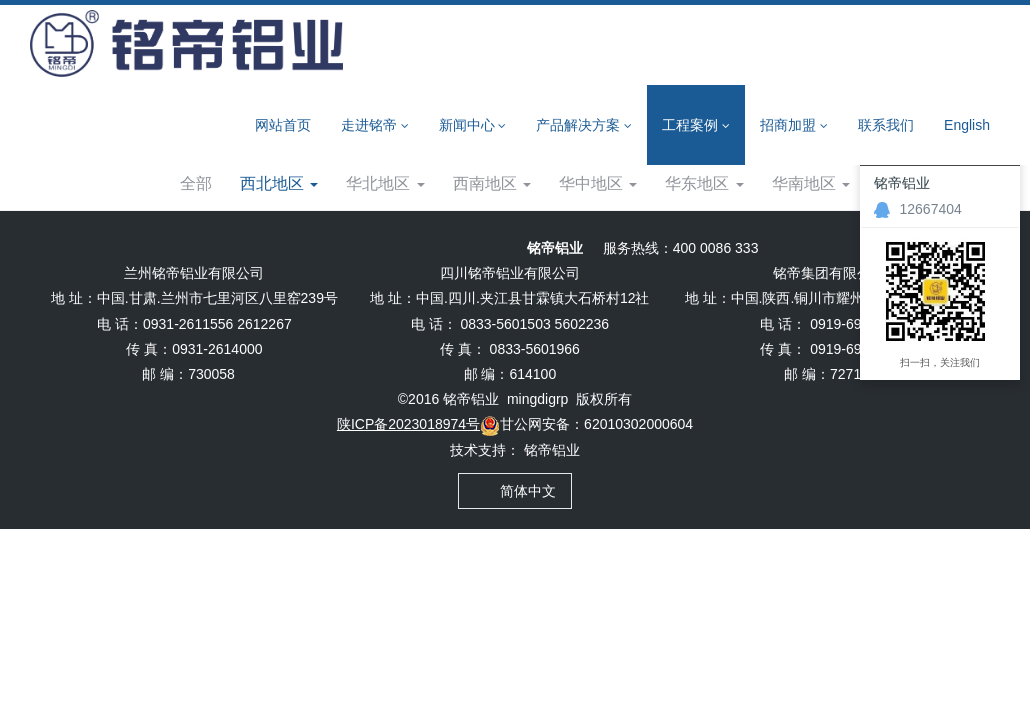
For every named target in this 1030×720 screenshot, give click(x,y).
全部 (196, 235)
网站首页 (283, 125)
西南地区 (492, 235)
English (967, 125)
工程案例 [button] (696, 125)
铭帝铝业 (552, 502)
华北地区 (385, 235)
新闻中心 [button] (473, 125)
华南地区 (811, 235)
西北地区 (281, 183)
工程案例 (186, 183)
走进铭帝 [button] (375, 125)
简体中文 (515, 543)
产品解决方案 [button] (584, 125)
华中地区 (598, 235)
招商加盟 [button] (794, 125)
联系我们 (886, 125)
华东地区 (704, 235)
